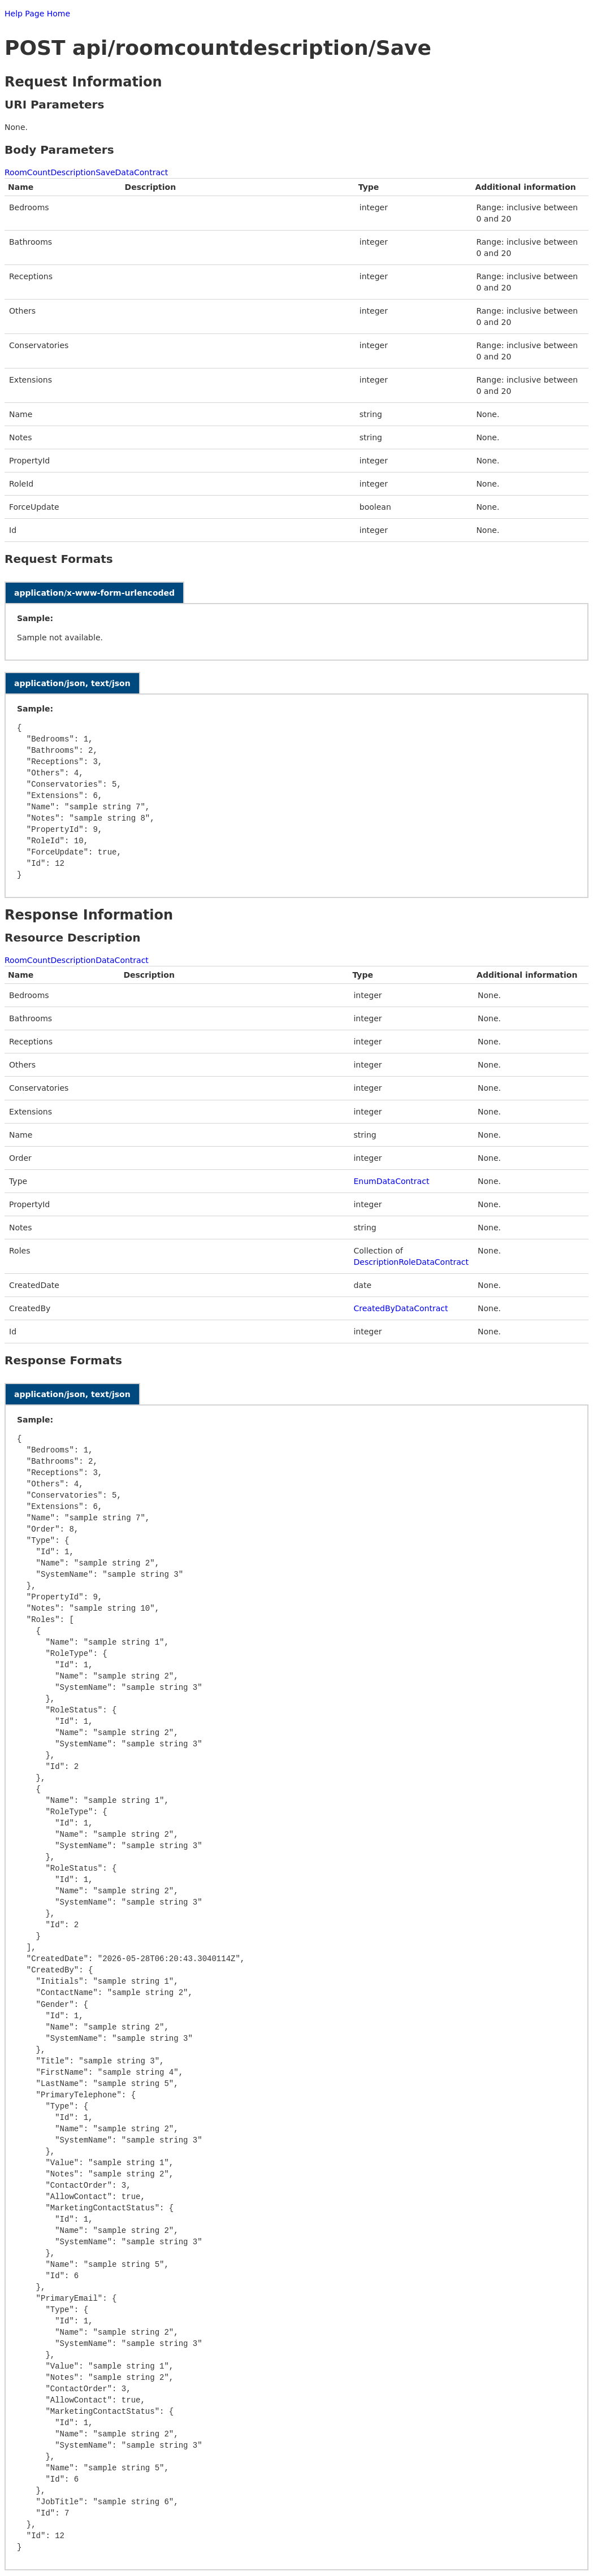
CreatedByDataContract (400, 1308)
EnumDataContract (391, 1181)
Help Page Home (37, 13)
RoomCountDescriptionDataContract (77, 960)
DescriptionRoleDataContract (411, 1262)
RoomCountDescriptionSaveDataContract (86, 172)
